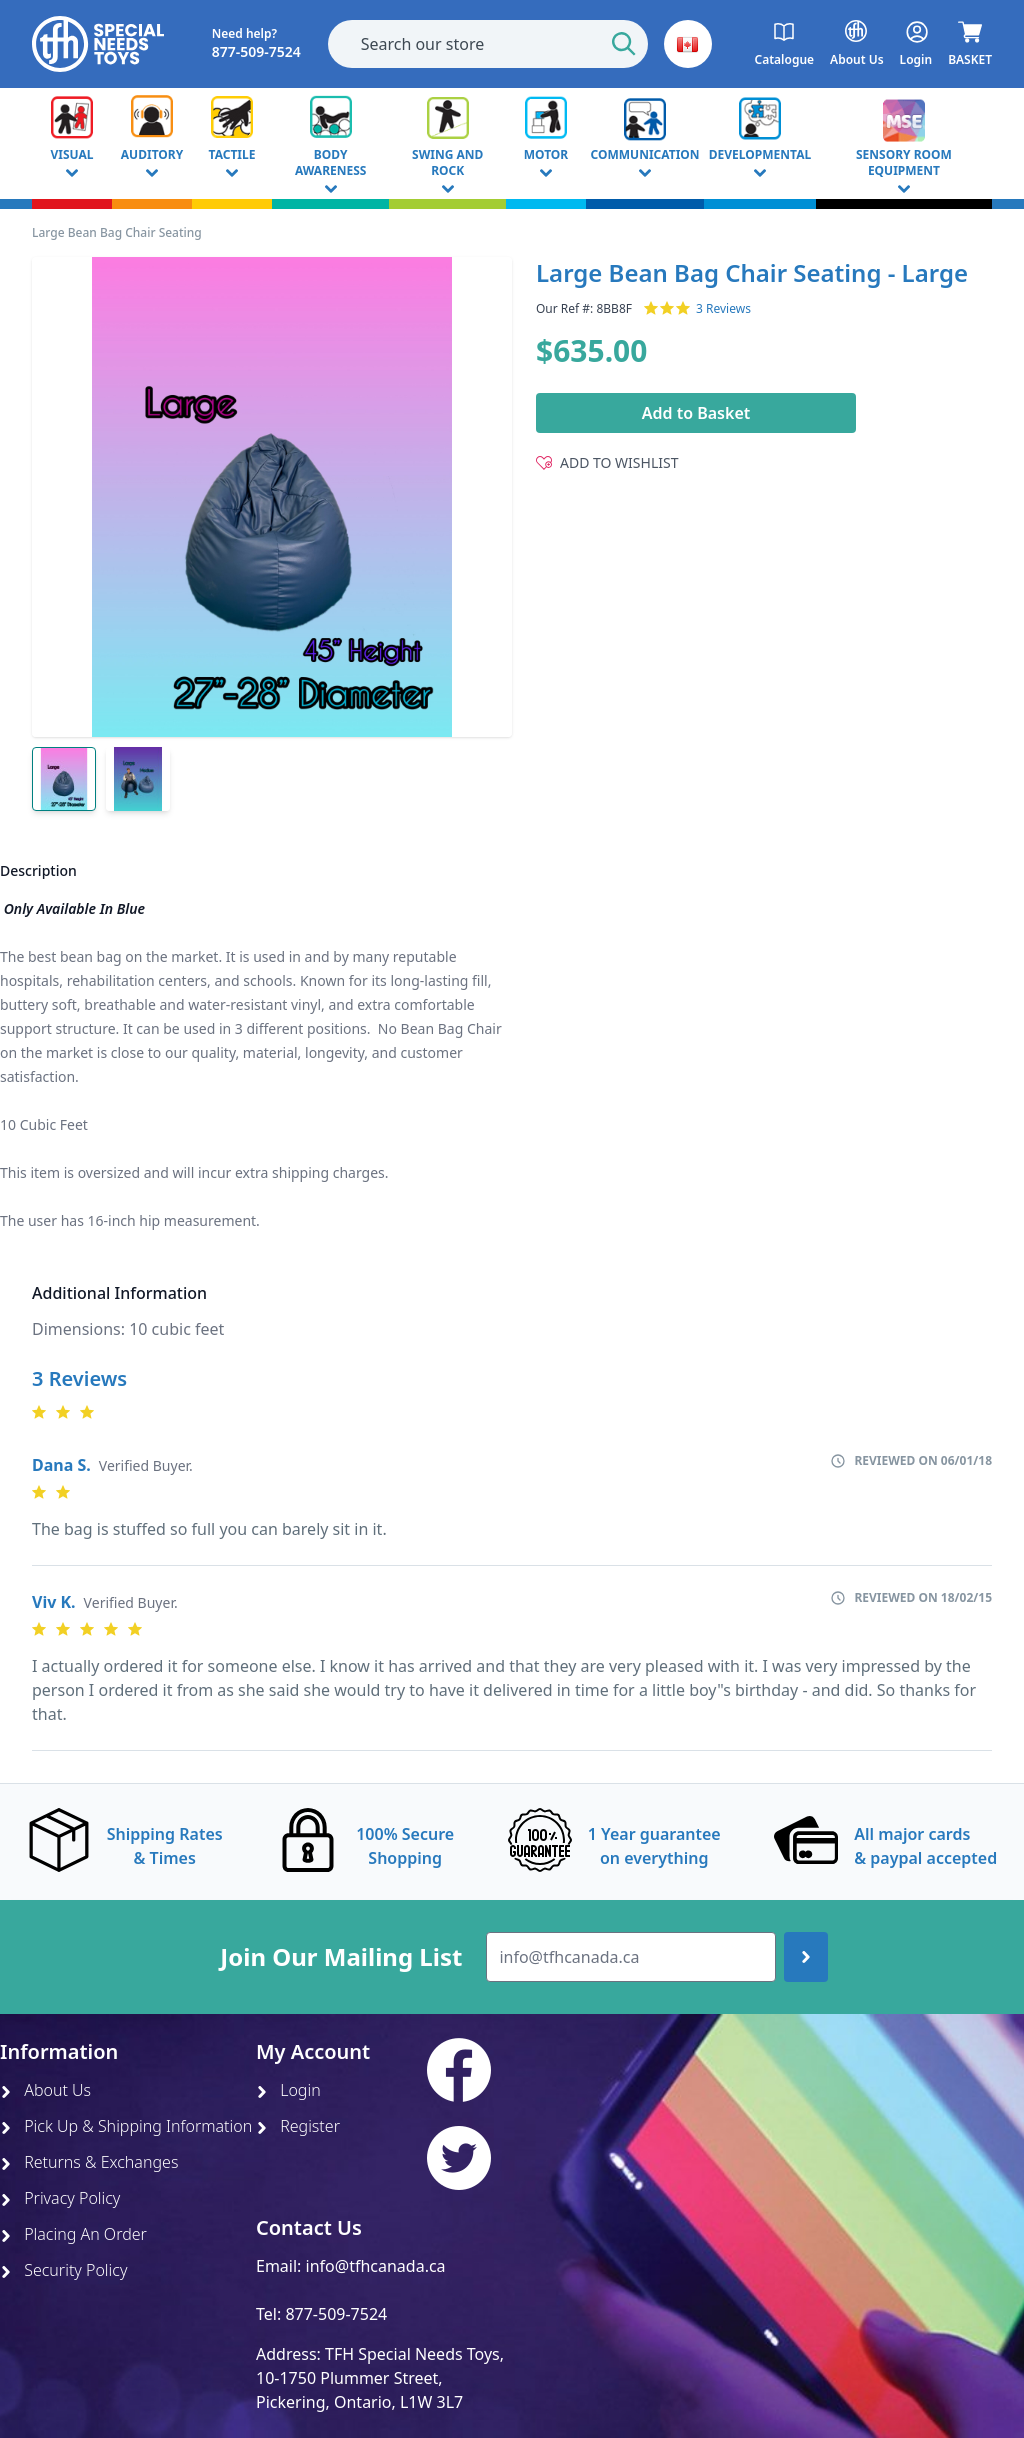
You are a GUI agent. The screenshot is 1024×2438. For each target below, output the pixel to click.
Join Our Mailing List (341, 1957)
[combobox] (488, 44)
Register (298, 2126)
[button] (688, 44)
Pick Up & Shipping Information (126, 2126)
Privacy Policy (60, 2198)
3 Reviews (723, 309)
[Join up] (806, 1957)
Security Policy (63, 2270)
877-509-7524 (336, 2314)
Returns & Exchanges (89, 2162)
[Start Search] (624, 44)
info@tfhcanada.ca (376, 2266)
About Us (45, 2090)
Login (288, 2090)
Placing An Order (73, 2234)
